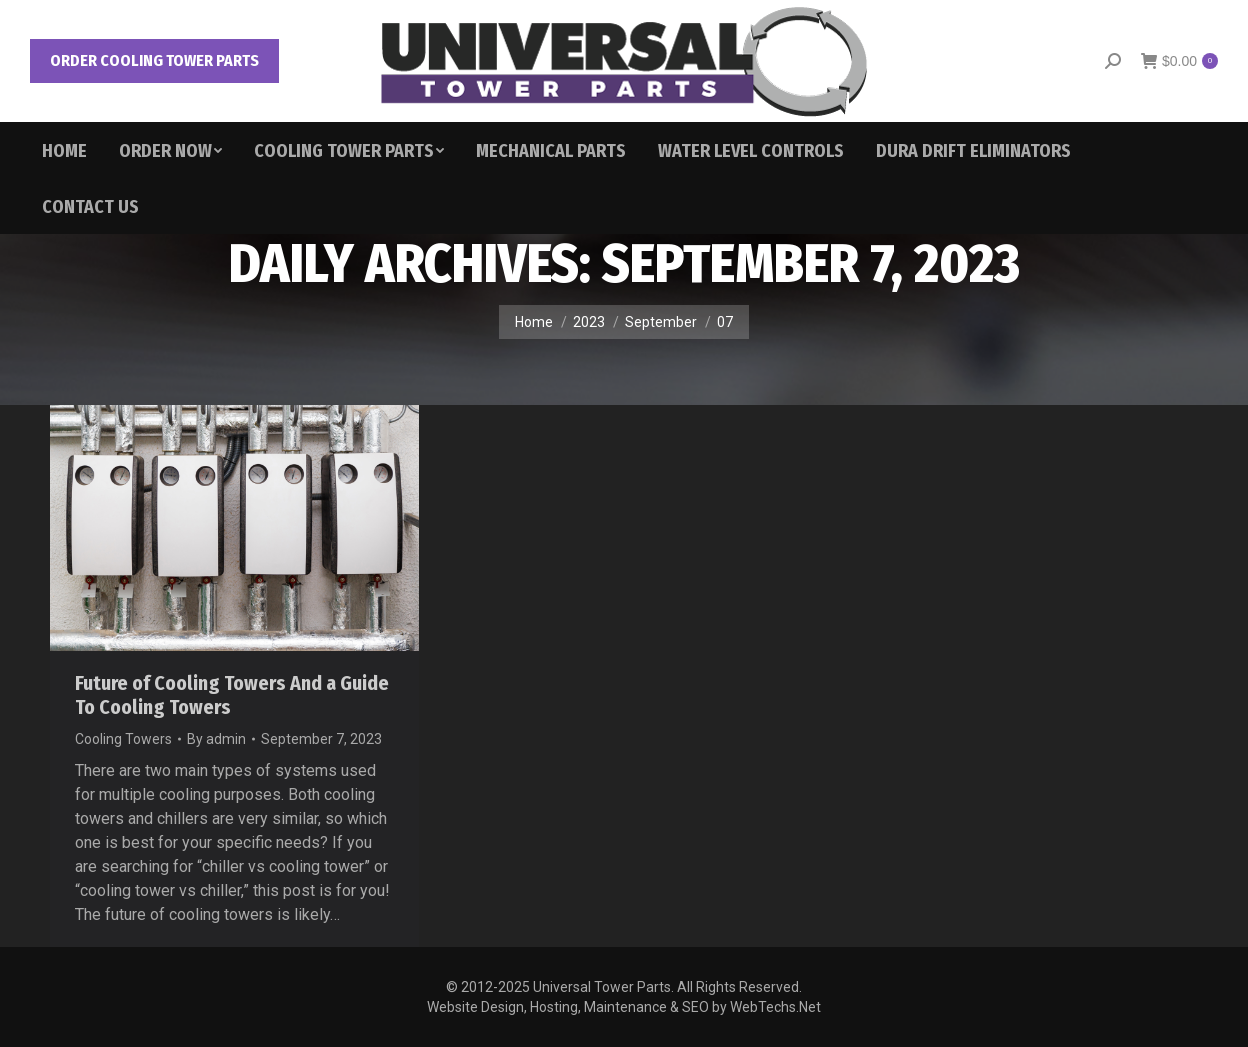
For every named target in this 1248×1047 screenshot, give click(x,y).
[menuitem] (64, 150)
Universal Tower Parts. (603, 987)
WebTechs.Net (775, 1007)
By (216, 739)
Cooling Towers (123, 739)
